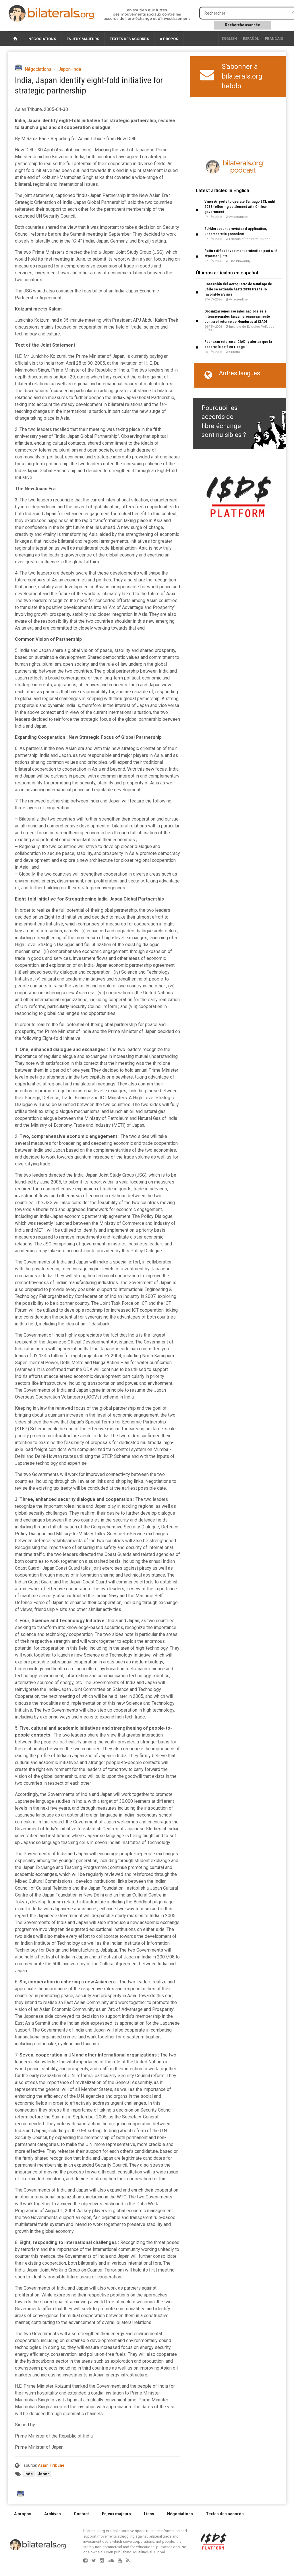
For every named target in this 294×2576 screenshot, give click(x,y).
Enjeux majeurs (83, 39)
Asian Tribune (51, 2465)
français (274, 39)
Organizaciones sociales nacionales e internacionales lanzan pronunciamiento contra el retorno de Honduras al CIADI (237, 316)
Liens (149, 2513)
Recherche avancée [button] (242, 25)
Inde (29, 2474)
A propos (22, 2513)
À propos (169, 39)
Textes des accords (129, 39)
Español (251, 39)
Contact (81, 2513)
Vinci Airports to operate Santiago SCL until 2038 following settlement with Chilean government (239, 206)
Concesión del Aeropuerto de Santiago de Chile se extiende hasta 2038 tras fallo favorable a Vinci (238, 289)
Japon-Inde (69, 69)
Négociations (42, 39)
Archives (52, 2513)
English (229, 39)
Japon (44, 2474)
